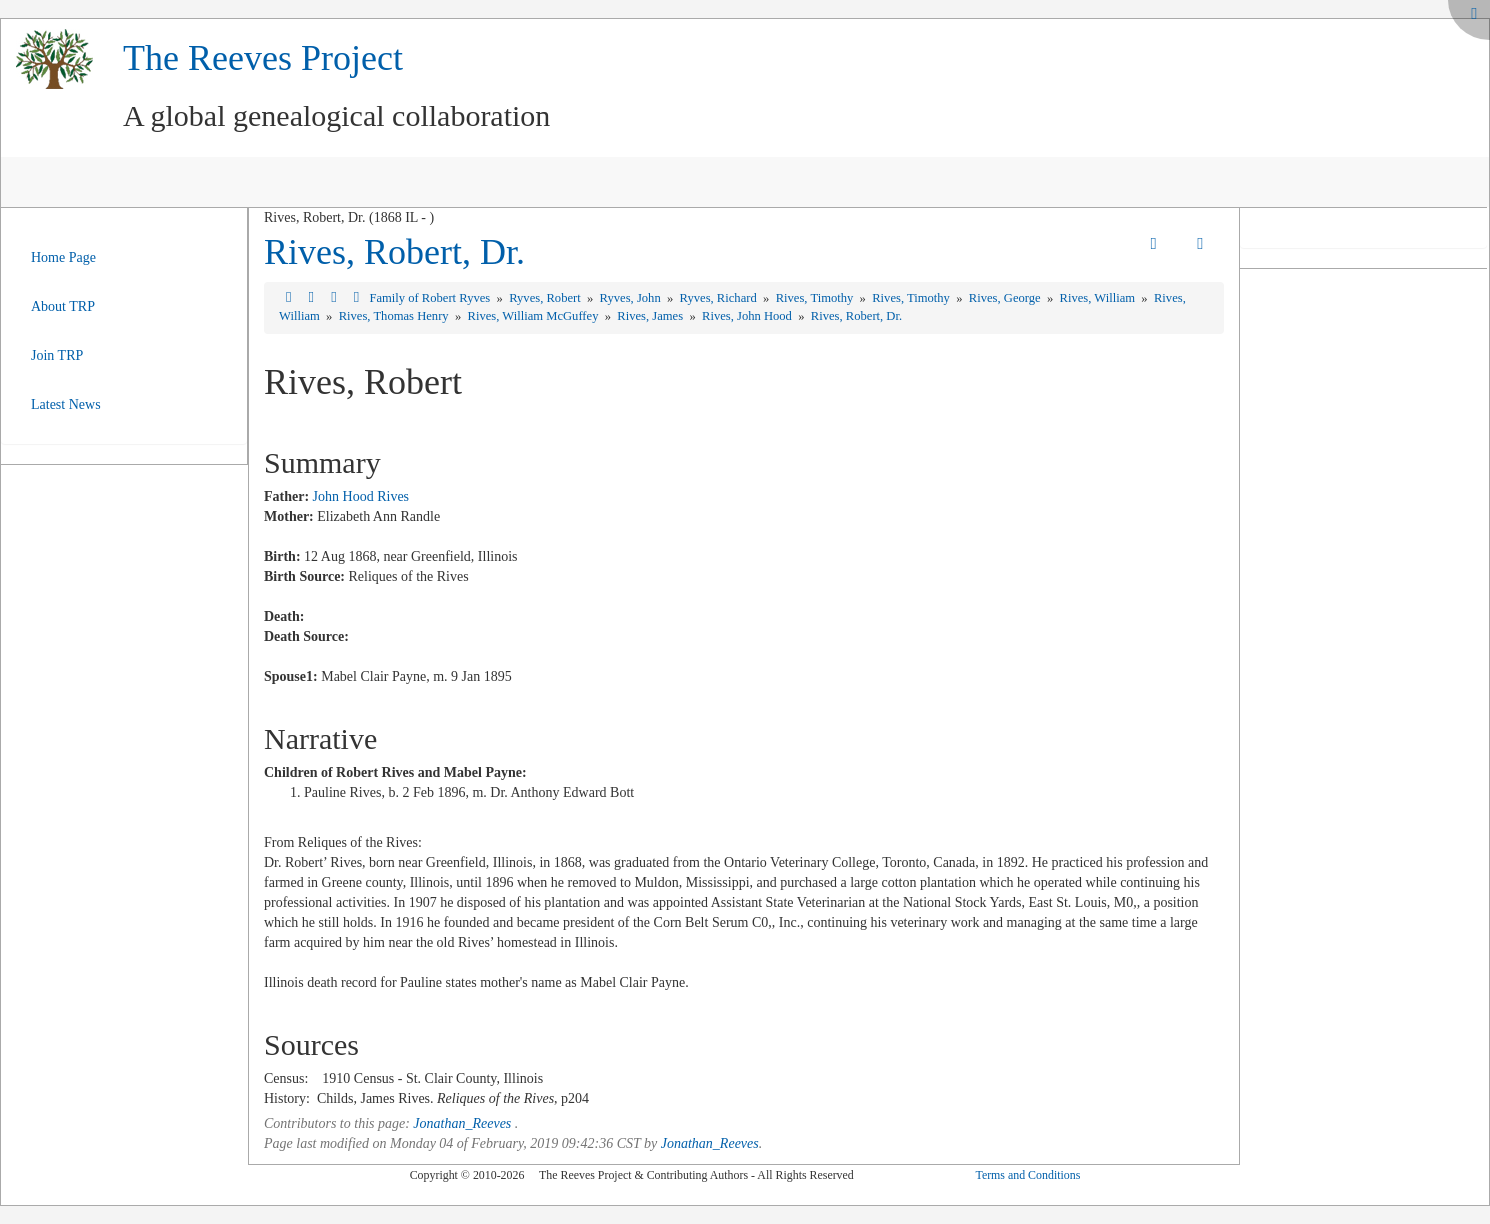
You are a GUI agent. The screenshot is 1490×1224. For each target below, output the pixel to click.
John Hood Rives (361, 496)
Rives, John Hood (748, 316)
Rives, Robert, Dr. (394, 252)
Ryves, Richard (720, 298)
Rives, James (651, 316)
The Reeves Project (263, 58)
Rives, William (1099, 298)
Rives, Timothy (816, 298)
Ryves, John (632, 298)
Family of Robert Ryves (431, 298)
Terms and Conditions (1027, 1175)
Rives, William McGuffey (535, 316)
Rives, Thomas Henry (395, 316)
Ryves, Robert (546, 298)
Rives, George (1006, 298)
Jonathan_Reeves (462, 1123)
